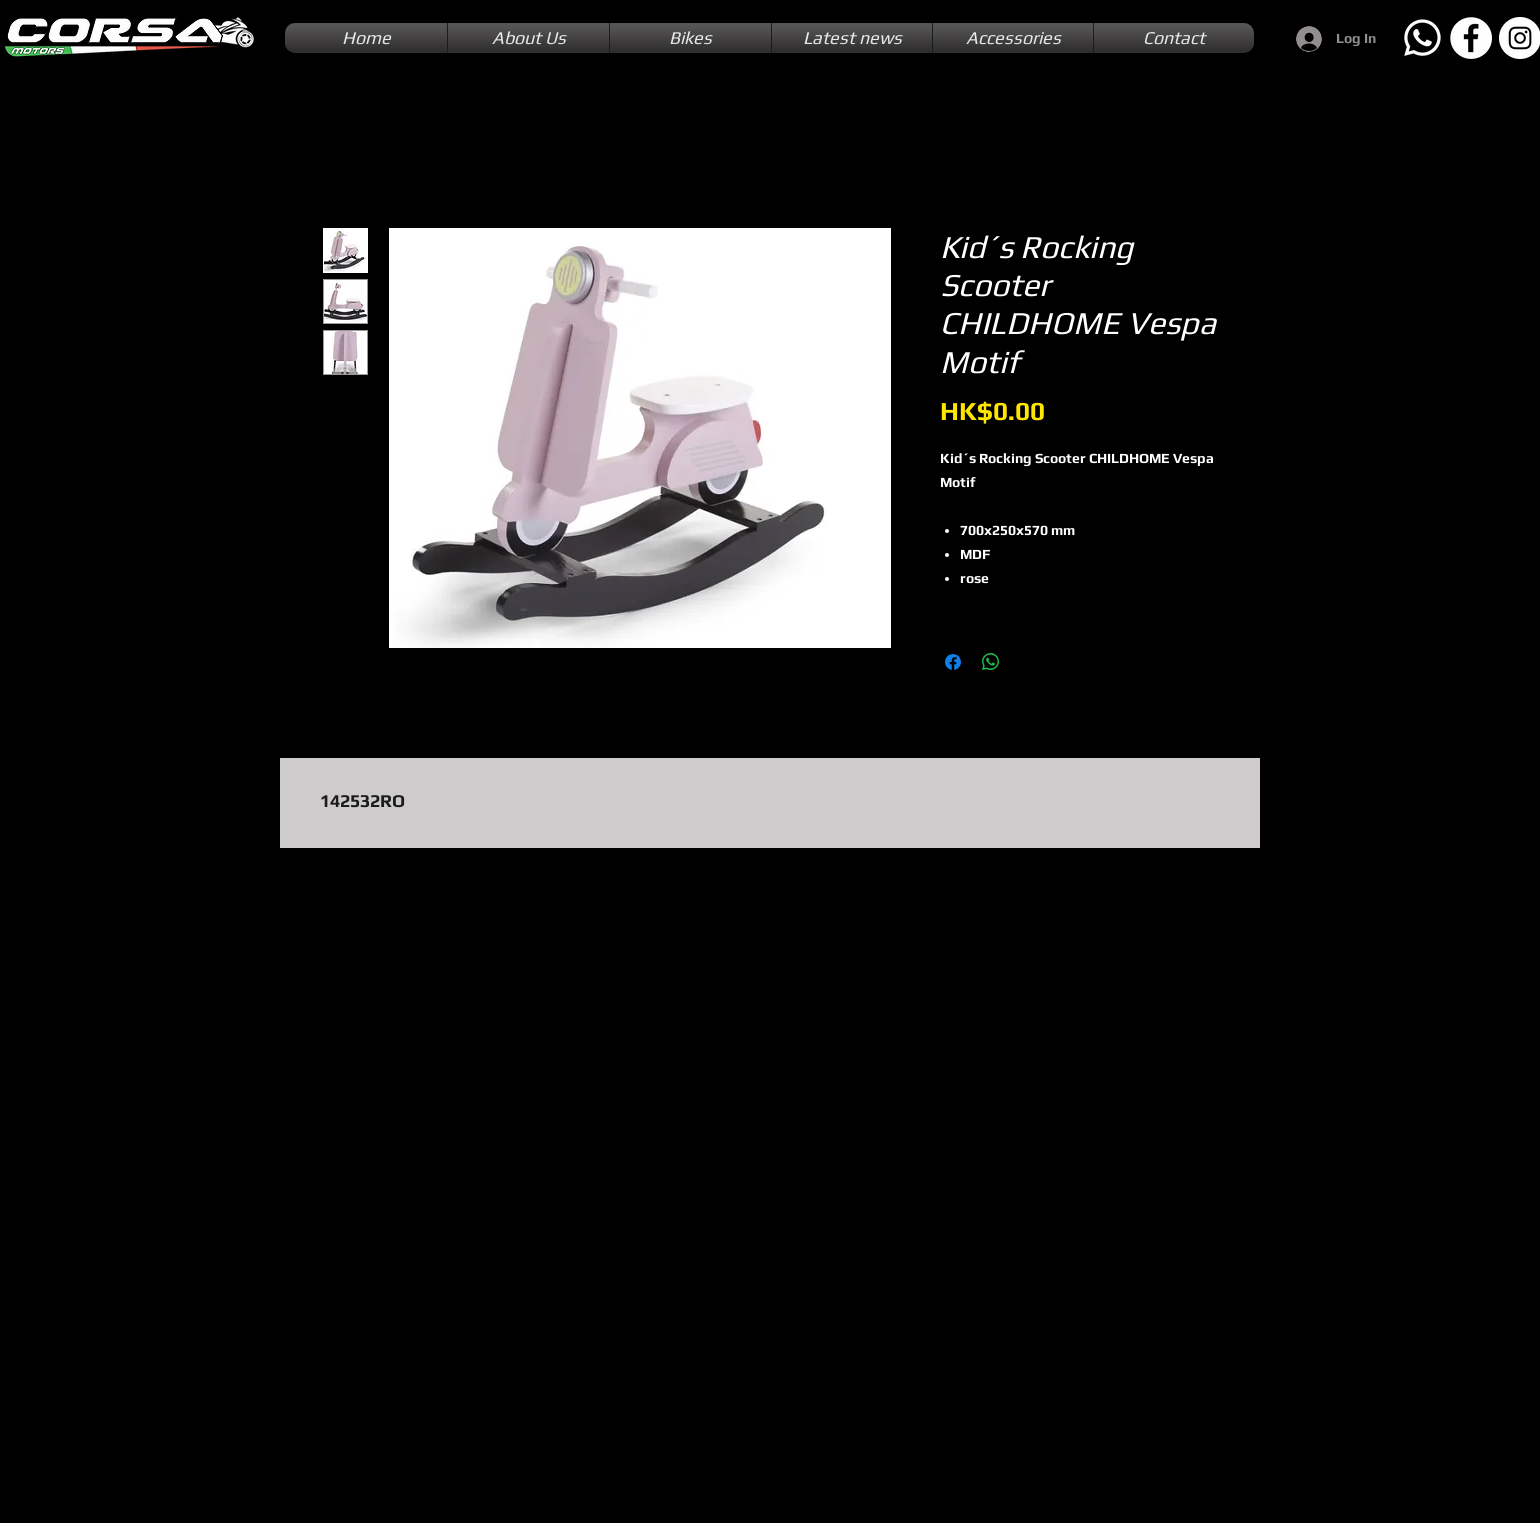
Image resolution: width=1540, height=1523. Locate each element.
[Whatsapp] (1422, 38)
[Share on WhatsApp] (991, 662)
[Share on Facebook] (953, 662)
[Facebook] (1471, 38)
